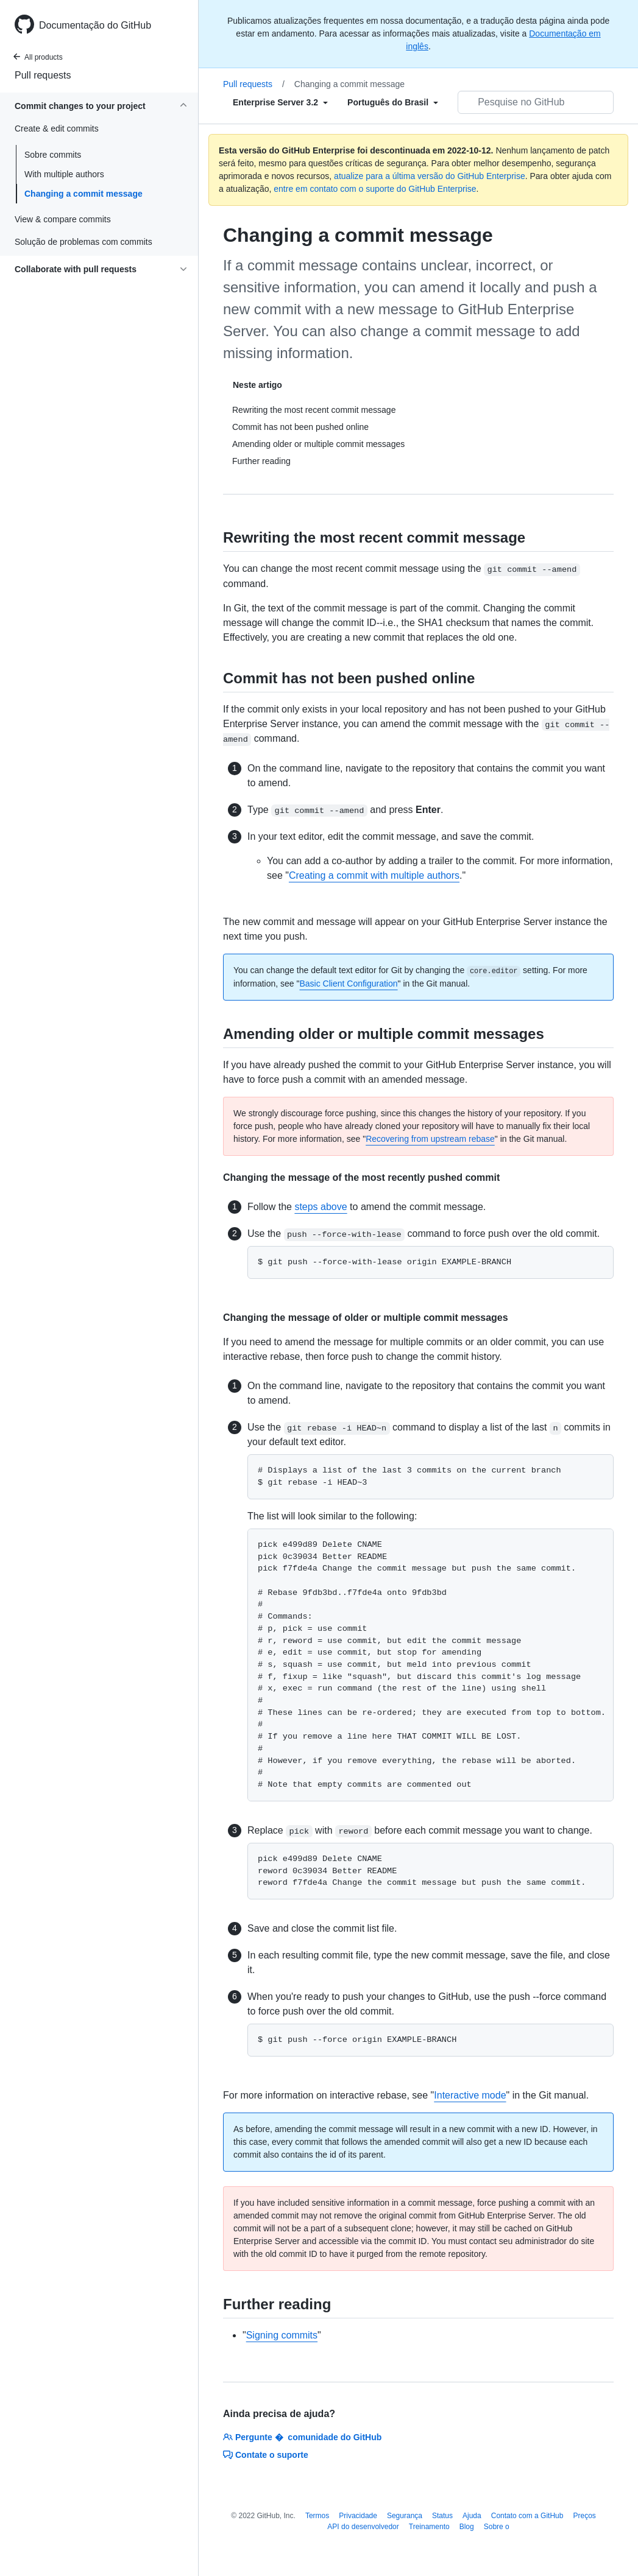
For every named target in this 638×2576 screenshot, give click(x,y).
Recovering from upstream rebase (430, 1139)
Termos (317, 2515)
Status (442, 2515)
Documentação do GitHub (95, 25)
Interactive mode (470, 2095)
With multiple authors (64, 174)
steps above (320, 1207)
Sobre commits (52, 155)
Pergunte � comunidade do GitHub (302, 2437)
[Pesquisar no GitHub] (536, 102)
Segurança (404, 2515)
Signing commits (281, 2335)
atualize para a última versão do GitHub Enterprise (429, 176)
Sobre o (496, 2526)
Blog (466, 2526)
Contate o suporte (265, 2455)
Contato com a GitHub (527, 2515)
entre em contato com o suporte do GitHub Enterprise (375, 189)
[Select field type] (280, 102)
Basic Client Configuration (348, 983)
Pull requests (43, 75)
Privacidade (358, 2515)
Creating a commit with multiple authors (374, 875)
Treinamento (429, 2526)
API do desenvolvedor (363, 2526)
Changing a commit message (83, 194)
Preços (584, 2515)
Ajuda (472, 2515)
